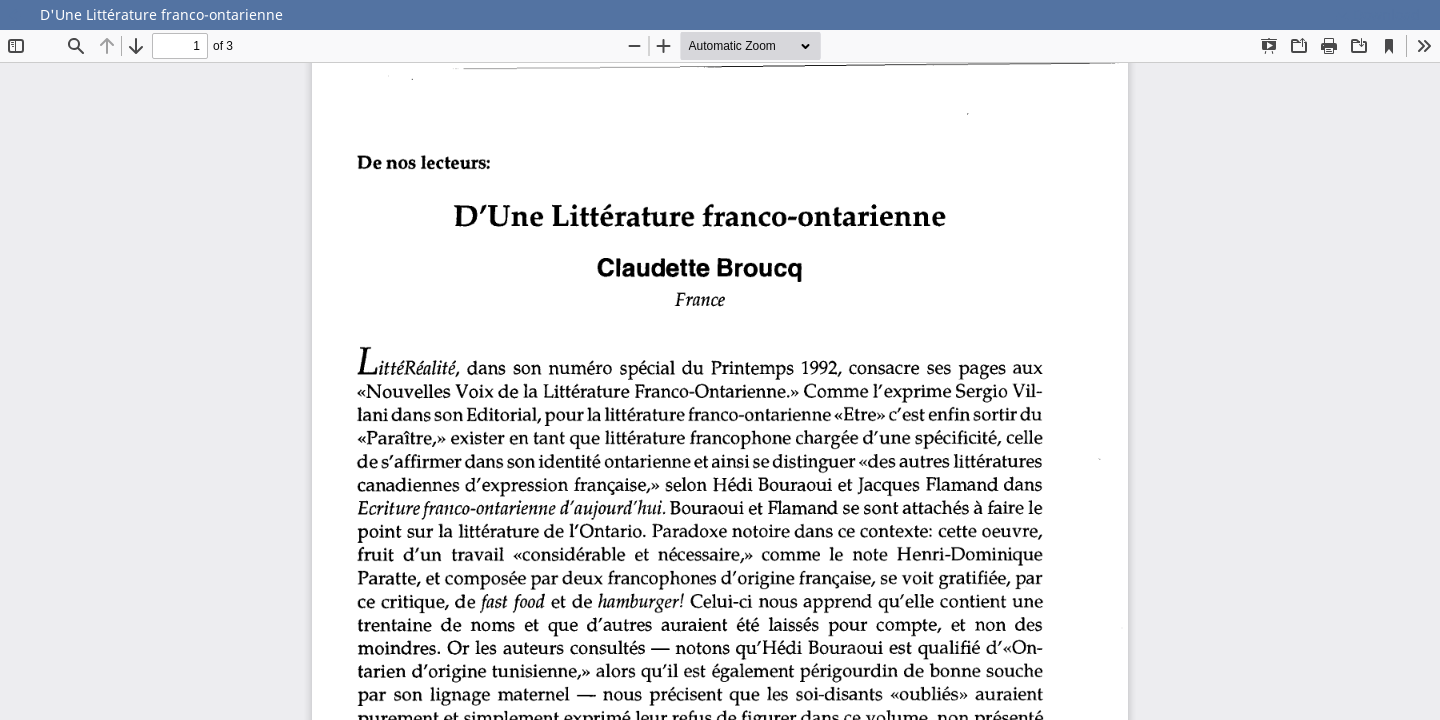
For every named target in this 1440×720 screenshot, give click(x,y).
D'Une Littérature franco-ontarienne (161, 14)
